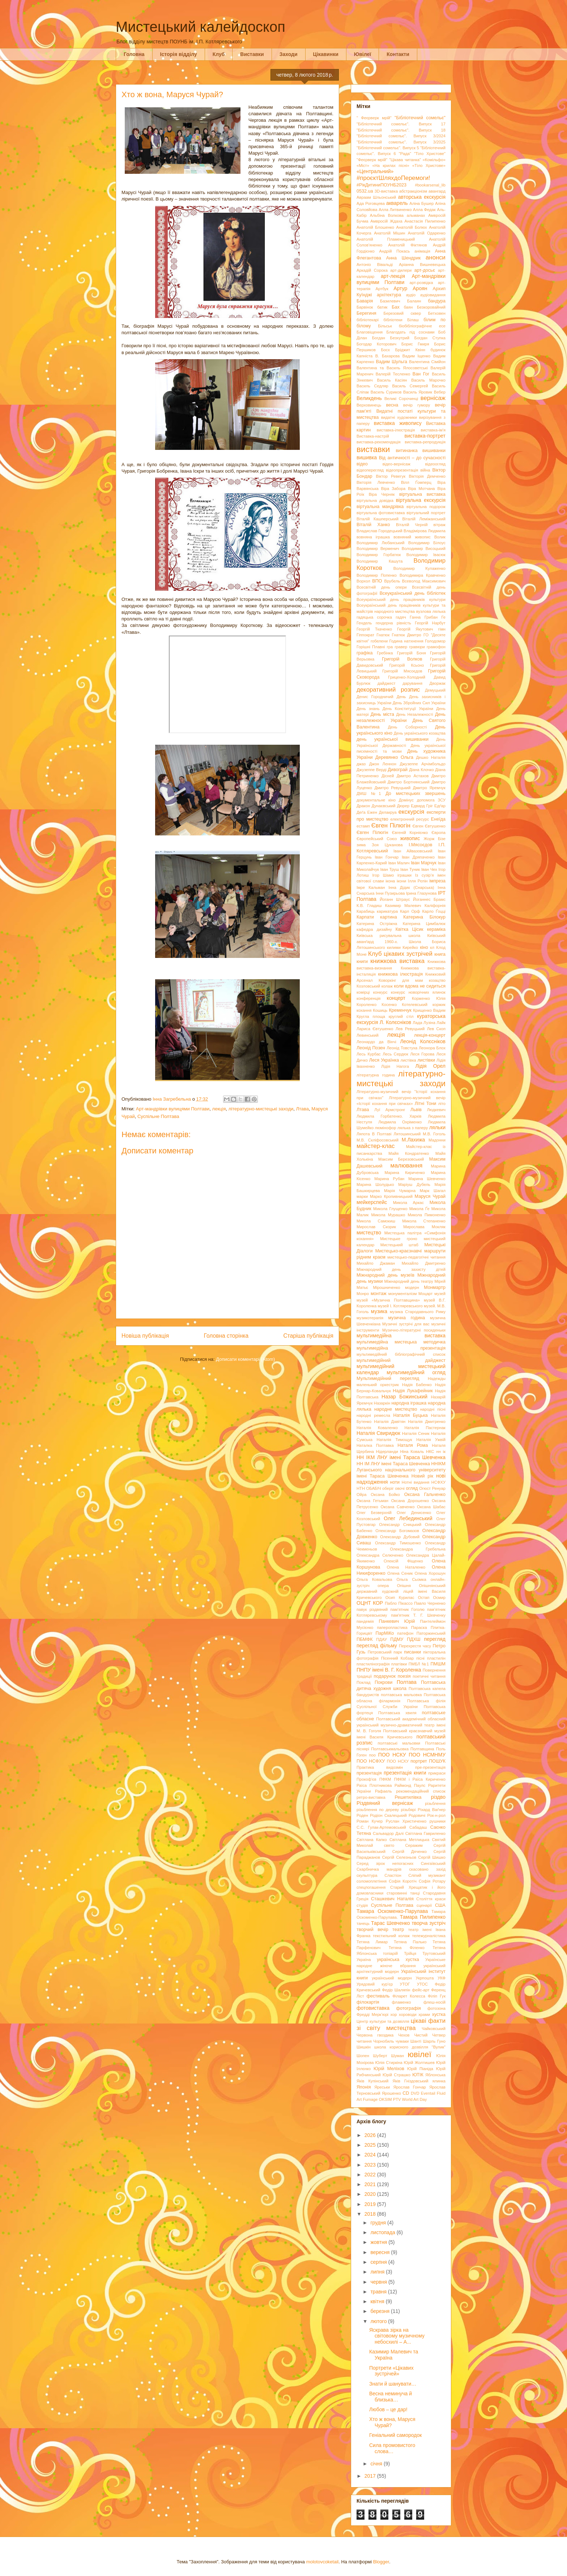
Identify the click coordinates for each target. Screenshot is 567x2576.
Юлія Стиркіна (388, 2062)
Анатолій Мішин (389, 233)
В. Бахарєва (387, 356)
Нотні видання (416, 1482)
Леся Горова (422, 1054)
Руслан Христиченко (406, 1821)
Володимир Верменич (378, 548)
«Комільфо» (434, 160)
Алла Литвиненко (395, 209)
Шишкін (364, 2047)
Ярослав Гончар (409, 2087)
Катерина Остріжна (377, 923)
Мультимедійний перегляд (388, 1378)
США (440, 1905)
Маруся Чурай (430, 1196)
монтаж (379, 1293)
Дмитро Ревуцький (393, 788)
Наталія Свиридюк (378, 1433)
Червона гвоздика (375, 2035)
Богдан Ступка (430, 338)
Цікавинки (325, 54)
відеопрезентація (402, 470)
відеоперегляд (370, 470)
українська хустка (398, 1959)
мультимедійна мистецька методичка (401, 1342)
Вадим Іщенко (416, 356)
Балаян (414, 301)
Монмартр (435, 1287)
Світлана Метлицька (409, 1839)
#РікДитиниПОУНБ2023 (381, 185)
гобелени (379, 641)
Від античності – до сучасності (412, 457)
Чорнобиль (383, 2041)
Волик (440, 537)
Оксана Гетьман (372, 1500)
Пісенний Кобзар (397, 1658)
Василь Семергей (410, 386)
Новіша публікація (145, 1336)
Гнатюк (382, 635)
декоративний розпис (388, 689)
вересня (380, 2252)
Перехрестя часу (415, 1646)
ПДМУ (396, 1639)
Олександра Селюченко (380, 1555)
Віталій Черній (411, 524)
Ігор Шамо (383, 875)
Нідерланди (387, 1451)
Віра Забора (393, 488)
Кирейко (410, 947)
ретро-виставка (371, 1797)
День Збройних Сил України (419, 703)
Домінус (406, 800)
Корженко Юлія (429, 998)
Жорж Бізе (434, 839)
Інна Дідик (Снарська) (411, 887)
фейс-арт (420, 1990)
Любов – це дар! (388, 2409)
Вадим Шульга (392, 361)
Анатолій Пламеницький (386, 239)
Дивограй (398, 769)
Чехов (403, 2035)
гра (390, 647)
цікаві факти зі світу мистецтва (401, 2024)
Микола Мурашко (388, 1215)
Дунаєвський (383, 806)
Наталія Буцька (410, 1415)
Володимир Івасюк (426, 554)
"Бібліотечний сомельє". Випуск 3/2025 (401, 142)
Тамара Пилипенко (423, 1917)
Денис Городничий (375, 696)
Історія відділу (178, 54)
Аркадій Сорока (372, 270)
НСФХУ (438, 1482)
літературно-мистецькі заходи (261, 1108)
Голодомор (435, 641)
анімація (422, 251)
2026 (370, 2135)
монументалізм (402, 1293)
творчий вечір (372, 1929)
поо (372, 1755)
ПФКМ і (402, 1779)
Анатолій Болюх (411, 227)
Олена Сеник (400, 1573)
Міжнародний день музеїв (385, 1275)
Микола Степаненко (424, 1221)
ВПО (377, 581)
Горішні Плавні (371, 647)
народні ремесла (373, 1415)
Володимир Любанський (381, 543)
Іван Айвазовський (412, 851)
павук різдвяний (372, 1609)
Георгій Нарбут (430, 623)
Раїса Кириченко (429, 1779)
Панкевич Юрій (397, 1621)
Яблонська (435, 2075)
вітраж (440, 524)
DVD (415, 2093)
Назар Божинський (404, 1396)
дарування (412, 683)
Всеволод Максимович (424, 581)
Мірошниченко (386, 1287)
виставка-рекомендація (379, 442)
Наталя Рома (412, 1445)
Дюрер (403, 806)
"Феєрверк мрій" (372, 160)
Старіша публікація (308, 1336)
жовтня (379, 2242)
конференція (368, 998)
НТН (361, 1488)
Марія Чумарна (399, 1190)
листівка (408, 1060)
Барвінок (365, 307)
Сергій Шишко (432, 1857)
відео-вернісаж (396, 464)
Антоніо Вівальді (375, 264)
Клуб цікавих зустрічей (400, 953)
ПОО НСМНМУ (427, 1755)
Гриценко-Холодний (406, 677)
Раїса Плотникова (374, 1785)
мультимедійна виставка (401, 1335)
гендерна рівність (393, 623)
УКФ (442, 1978)
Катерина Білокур (424, 917)
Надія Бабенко (417, 1384)
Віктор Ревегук (390, 476)
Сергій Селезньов (399, 1857)
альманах (416, 215)
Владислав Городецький (379, 531)
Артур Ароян (410, 288)
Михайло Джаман (376, 1263)
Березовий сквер (402, 313)
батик (382, 307)
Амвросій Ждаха (386, 221)
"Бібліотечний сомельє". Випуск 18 (401, 130)
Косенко (389, 1004)
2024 (370, 2155)
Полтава (407, 1682)
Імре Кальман (371, 887)
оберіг (388, 1488)
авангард (437, 191)
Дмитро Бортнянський (409, 782)
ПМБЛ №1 (419, 1664)
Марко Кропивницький (391, 1196)
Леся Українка (384, 1060)
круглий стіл (401, 1016)
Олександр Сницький (400, 1524)
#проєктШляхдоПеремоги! (393, 178)
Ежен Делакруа (382, 812)
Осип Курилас (399, 1597)
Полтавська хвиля (397, 1713)
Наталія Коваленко (377, 1427)
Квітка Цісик (409, 929)
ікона (390, 881)
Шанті (415, 2041)
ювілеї (419, 2054)
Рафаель (383, 1791)
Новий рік (422, 1476)
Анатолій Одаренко (427, 233)
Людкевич (436, 1110)
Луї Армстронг (389, 1110)
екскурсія (411, 811)
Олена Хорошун (430, 1573)
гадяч (401, 617)
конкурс (380, 992)
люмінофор (385, 1128)
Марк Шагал (433, 1190)
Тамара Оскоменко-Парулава (392, 1911)
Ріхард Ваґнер (432, 1809)
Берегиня (366, 313)
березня (380, 2311)
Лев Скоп (436, 1029)
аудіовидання (433, 295)
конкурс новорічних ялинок (418, 992)
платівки (399, 1664)
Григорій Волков (402, 659)
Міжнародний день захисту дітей (401, 1269)
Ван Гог (421, 374)
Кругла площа (371, 1016)
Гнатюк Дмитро (406, 635)
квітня (377, 2301)
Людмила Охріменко (400, 1122)
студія (362, 1905)
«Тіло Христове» (429, 165)
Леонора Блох (432, 1048)
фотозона (436, 2008)
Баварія (365, 301)
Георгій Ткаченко (374, 629)
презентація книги (405, 1773)
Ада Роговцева (371, 203)
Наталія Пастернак (425, 1427)
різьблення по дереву (378, 1809)
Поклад (364, 1682)
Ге (443, 617)
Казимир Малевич (403, 905)
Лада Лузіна (424, 1022)
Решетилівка (408, 1797)
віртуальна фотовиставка (381, 513)
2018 (370, 2214)
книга (440, 954)
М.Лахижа (413, 1140)
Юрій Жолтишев (419, 2062)
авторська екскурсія (422, 197)
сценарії (424, 1905)
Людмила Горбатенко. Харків (389, 1116)
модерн (412, 1287)
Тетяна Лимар (372, 1942)
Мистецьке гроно (398, 1239)
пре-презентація (430, 1767)
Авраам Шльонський (376, 197)
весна (392, 405)
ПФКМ (385, 1779)
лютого (379, 2321)
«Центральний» (375, 171)
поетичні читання (429, 1676)
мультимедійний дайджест (401, 1360)
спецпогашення (371, 1887)
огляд (412, 1488)
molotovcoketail (322, 2561)
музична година (406, 1317)
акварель (397, 203)
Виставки (252, 54)
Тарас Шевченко (390, 1923)
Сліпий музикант (427, 1875)
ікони (401, 881)
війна (425, 470)
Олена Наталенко (406, 1567)
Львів (416, 1109)
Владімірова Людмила (425, 531)
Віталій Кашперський (377, 519)
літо (442, 1103)
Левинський (368, 1035)
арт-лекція (393, 276)
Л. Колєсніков (395, 1022)
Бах (396, 307)
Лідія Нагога (395, 1066)
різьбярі (408, 1809)
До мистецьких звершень (415, 793)
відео (362, 463)
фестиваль (378, 1996)
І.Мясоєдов (420, 844)
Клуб (219, 54)
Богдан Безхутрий (390, 338)
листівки (426, 1060)
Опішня (404, 1585)
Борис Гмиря (415, 344)
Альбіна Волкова (387, 215)
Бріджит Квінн (410, 350)
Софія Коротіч (403, 1881)
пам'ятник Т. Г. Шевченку (418, 1615)
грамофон (436, 647)
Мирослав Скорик (376, 1227)
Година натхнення (406, 641)
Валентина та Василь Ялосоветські (392, 368)
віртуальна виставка (422, 494)
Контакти (398, 54)
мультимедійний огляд (416, 1372)
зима (361, 845)
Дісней (387, 776)
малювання (407, 1165)
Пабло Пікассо (399, 1603)
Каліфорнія (435, 905)
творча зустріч (429, 1923)
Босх (385, 350)
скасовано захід (427, 1869)
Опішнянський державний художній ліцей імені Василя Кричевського (401, 1591)
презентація (369, 1773)
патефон (405, 1633)
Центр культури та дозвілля (383, 2021)
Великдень (369, 398)
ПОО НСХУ (398, 1761)
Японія (364, 2087)
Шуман (397, 2056)
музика (379, 1311)
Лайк (441, 1022)
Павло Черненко (430, 1603)
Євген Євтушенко (429, 826)
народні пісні (433, 1409)
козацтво (437, 980)
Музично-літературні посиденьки (414, 1330)
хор (394, 2014)
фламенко (401, 2002)
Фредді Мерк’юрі (372, 2014)
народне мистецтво (395, 1409)
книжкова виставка (397, 961)
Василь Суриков (386, 392)
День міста (382, 714)
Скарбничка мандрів (379, 1869)
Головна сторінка (226, 1336)
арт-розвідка (421, 282)
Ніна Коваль (412, 1451)
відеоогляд (435, 464)
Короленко (366, 1004)
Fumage (370, 2099)
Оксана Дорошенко (410, 1500)
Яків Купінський (372, 2081)
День (401, 696)
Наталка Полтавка (375, 1445)
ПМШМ (438, 1664)
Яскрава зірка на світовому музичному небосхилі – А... (397, 2336)
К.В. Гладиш (369, 905)
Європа (438, 832)
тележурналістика (429, 1936)
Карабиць (366, 911)
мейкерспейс (372, 1202)
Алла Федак (424, 209)
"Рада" (405, 153)
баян (408, 307)
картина (388, 917)
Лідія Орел (430, 1066)
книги (362, 961)
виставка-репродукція (425, 442)
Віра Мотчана (421, 488)
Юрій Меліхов (389, 2068)
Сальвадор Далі (388, 1833)
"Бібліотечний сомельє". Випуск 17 (401, 124)
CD (405, 2093)
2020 (370, 2194)
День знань (368, 708)
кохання (364, 1010)
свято (389, 1845)
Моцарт (425, 1293)
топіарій (390, 1953)
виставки (373, 449)
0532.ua (365, 191)
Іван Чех (429, 869)
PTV (397, 2099)
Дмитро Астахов (413, 776)
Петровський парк (385, 1652)
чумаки (402, 2041)
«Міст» (363, 165)
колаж (387, 986)
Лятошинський (407, 1134)
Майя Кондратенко (408, 1153)
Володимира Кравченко (423, 575)
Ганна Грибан (424, 617)
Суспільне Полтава (158, 1116)
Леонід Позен (371, 1047)
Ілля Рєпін (418, 881)
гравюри (417, 647)
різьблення (435, 1803)
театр (398, 1929)
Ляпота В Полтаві (374, 1134)
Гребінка (385, 653)
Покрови (383, 1682)
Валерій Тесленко (393, 374)
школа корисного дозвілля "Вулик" (410, 2047)
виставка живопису (398, 423)
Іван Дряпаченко (418, 857)
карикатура (387, 911)
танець (363, 1923)
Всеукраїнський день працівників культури (401, 599)
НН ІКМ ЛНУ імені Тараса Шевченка (401, 1457)
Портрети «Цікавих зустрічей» (391, 2371)
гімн (442, 629)
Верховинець (369, 405)
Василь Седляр (372, 386)
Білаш (413, 320)
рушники (438, 1821)
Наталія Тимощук (394, 1439)
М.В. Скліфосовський (377, 1140)
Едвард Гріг (422, 806)
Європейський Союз (377, 839)
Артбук (382, 289)
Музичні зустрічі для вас (406, 1324)
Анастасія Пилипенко (425, 221)
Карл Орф (410, 911)
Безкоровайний (431, 307)
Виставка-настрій (373, 436)
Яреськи (382, 2087)
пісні (420, 1658)
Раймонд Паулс (410, 1785)
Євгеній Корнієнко (410, 832)
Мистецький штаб (399, 1245)
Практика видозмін (380, 1767)
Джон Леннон (382, 764)
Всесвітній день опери (381, 587)
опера (383, 1585)
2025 (370, 2145)
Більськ (385, 326)
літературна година (376, 1075)
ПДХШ (414, 1639)
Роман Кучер (370, 1821)
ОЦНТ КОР (370, 1603)
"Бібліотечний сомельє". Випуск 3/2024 (401, 136)
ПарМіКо (385, 1633)
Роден (362, 1815)
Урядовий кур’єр (375, 1984)
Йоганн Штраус (395, 899)
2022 (370, 2174)
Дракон (363, 806)
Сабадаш (418, 1827)
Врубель (392, 581)
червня (379, 2282)
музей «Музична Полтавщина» (388, 1300)
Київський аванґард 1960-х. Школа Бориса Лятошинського (401, 941)
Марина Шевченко (427, 1179)
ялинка (439, 2081)
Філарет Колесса (408, 1996)
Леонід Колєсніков (423, 1041)
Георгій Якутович (415, 629)
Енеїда (438, 819)
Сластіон (392, 1875)
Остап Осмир (432, 1597)
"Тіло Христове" (430, 153)
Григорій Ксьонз (406, 665)
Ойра (361, 1494)
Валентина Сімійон (427, 362)
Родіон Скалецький (388, 1815)
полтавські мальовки (399, 1743)
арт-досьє (424, 270)
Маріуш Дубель (414, 1184)
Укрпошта (424, 1978)
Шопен (363, 2056)
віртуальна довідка (375, 500)
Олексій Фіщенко (403, 1561)
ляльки (437, 1127)
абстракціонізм (413, 191)
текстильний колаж (391, 1936)
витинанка (406, 450)
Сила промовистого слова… (392, 2448)
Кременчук (400, 1010)
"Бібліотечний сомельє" (420, 117)
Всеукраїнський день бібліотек (413, 593)
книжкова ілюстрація (400, 974)
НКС (430, 1451)
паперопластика (392, 1627)
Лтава (302, 1108)
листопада (383, 2232)
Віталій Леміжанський (424, 519)
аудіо (411, 295)
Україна (364, 1959)
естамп (363, 826)
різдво (438, 1797)
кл (432, 947)
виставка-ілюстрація (396, 430)
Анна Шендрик (403, 258)
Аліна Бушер (421, 203)
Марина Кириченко (404, 1172)
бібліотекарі (368, 320)
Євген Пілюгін (390, 825)
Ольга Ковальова (374, 1579)
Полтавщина (422, 1749)
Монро (363, 1293)
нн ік (441, 1451)
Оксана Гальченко (425, 1494)
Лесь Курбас (369, 1054)
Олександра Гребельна (418, 1549)
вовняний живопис (412, 537)
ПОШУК (437, 1761)
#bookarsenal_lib (430, 185)
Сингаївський (433, 1863)
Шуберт (380, 2056)
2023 (370, 2165)
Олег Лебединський (408, 1518)
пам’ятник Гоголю (407, 1609)
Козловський (368, 986)
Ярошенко (391, 2093)
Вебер (440, 392)
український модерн (392, 1978)
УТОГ (405, 1984)
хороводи (408, 2014)
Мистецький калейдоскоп (200, 27)
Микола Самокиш (376, 1221)
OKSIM (385, 2099)
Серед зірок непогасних (385, 1863)
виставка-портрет (425, 436)
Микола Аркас (408, 1202)
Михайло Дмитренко (424, 1263)
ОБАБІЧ (373, 1488)
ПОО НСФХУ (371, 1761)
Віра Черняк (382, 494)
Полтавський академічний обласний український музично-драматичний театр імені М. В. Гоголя (401, 1725)
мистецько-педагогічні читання (416, 1257)
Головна (134, 54)
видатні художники (399, 417)
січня (377, 2464)
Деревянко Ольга (394, 757)
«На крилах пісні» (390, 165)
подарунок (385, 1676)
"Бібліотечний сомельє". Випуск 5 (388, 148)
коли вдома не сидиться (420, 986)
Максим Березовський (401, 1159)
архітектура (389, 294)
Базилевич (390, 301)
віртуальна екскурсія (421, 500)
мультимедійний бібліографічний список (401, 1354)
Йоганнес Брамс (429, 899)
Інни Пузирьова (390, 893)
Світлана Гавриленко (425, 1833)
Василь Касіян (392, 380)
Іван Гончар (386, 857)
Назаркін (382, 1403)
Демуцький (435, 690)
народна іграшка (408, 1403)
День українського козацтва (420, 733)
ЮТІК (417, 2074)
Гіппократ (365, 635)
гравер (401, 647)
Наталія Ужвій (431, 1439)
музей (440, 1293)
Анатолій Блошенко (375, 227)
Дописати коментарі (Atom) (245, 1359)
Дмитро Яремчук (429, 788)
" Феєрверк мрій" (374, 118)
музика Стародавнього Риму (418, 1311)
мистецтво (369, 1232)
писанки (412, 1652)
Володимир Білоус (427, 543)
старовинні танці (403, 1893)
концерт (396, 998)
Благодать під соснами (411, 332)
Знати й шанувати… (392, 2384)
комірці (363, 992)
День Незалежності (414, 714)
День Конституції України (408, 708)
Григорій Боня (411, 653)
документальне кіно (376, 800)
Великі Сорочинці (401, 398)
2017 (370, 2476)
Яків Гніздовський (410, 2081)
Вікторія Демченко (427, 476)
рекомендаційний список (421, 1791)
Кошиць (380, 1010)
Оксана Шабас (431, 1507)
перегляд (435, 1639)
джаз (361, 764)
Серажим (413, 1845)
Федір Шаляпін (396, 1990)
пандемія (365, 1621)
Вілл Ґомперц (416, 482)
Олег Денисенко (414, 1512)
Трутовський (434, 1953)
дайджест (387, 683)
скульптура (367, 1875)
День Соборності (407, 727)
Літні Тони (425, 1103)
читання (364, 2041)
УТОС (422, 1984)
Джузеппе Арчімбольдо (423, 764)
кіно (424, 947)
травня (379, 2292)
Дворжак (438, 683)
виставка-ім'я (433, 430)
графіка (365, 652)
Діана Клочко (421, 769)
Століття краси (431, 1899)
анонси (436, 257)
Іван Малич (398, 863)
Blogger (381, 2561)
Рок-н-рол (436, 1815)
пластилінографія (373, 1664)
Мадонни (437, 1140)
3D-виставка (386, 191)
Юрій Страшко (396, 2075)
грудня (378, 2222)
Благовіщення (370, 332)
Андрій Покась (394, 251)
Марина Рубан (389, 1179)
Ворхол (363, 581)
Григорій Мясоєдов (402, 671)
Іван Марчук (423, 862)
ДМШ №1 (369, 793)
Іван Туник (410, 869)
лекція (219, 1108)
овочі (399, 1488)
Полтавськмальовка (390, 1749)
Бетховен (437, 313)
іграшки (404, 875)
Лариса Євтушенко (375, 1029)
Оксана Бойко (385, 1494)
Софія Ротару (432, 1881)
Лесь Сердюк (395, 1054)
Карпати (365, 917)
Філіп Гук (437, 1996)
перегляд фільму (377, 1645)
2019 (370, 2204)
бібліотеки (393, 320)
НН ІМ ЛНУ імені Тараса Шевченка (393, 1463)
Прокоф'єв (366, 1779)
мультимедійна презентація (401, 1348)
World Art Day (414, 2099)
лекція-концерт (430, 1035)
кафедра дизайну (374, 929)
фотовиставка (373, 2008)
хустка (439, 2014)
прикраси (437, 1773)
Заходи (289, 54)
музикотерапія (370, 1318)
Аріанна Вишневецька (422, 264)
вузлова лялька (431, 611)
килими (394, 947)
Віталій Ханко (373, 524)
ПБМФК (365, 1639)
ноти (395, 1482)
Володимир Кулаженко (419, 568)
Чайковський (434, 2028)
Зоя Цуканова (387, 845)
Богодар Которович (376, 344)
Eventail (428, 2093)
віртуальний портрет (426, 513)
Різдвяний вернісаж (385, 1803)
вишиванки (434, 450)
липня (378, 2272)
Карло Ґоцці (434, 911)
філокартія (368, 2002)
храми (424, 2014)
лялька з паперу (412, 1128)
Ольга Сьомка (411, 1579)
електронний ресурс (410, 819)
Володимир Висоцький (424, 548)
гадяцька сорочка (374, 617)
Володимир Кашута (380, 561)
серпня (379, 2262)
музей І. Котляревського (400, 1306)
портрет (418, 1761)
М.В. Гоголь (434, 1134)
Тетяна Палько (410, 1942)
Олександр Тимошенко (398, 1543)
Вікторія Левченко (376, 482)
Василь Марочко (428, 380)
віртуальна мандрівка (380, 506)
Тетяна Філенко (407, 1947)
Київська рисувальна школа (388, 935)
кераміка (436, 929)
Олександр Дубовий (399, 1537)
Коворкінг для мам (401, 980)
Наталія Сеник (416, 1433)
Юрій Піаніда (420, 2069)
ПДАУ (381, 1639)
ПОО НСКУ (392, 1755)
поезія (404, 1676)
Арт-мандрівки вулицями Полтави (172, 1108)
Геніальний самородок (395, 2435)
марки (362, 1196)
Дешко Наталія (431, 757)
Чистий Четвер (430, 2035)
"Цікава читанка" (405, 160)
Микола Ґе (419, 1209)
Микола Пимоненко (427, 1215)
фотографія (408, 2008)
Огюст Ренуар (432, 1488)
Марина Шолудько (375, 1184)
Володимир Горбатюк (379, 554)
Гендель (364, 623)
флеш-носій (434, 2002)
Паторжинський (431, 1633)
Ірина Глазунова (421, 893)
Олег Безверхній (374, 1512)
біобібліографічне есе (422, 326)
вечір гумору (416, 405)
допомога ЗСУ (431, 800)
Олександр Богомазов (397, 1530)
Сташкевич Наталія (392, 1898)
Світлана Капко (372, 1839)
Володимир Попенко (377, 575)
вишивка (367, 457)
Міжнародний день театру (408, 1281)
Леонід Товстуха (402, 1048)
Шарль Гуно (434, 2041)
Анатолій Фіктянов (407, 245)
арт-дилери (401, 270)
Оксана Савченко (397, 1507)
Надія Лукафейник (412, 1390)
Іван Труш (389, 869)
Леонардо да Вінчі (376, 1042)
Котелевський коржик (424, 1004)
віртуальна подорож (426, 506)
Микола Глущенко (390, 1209)
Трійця (410, 1953)
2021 (370, 2184)
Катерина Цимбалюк (424, 923)
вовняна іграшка (373, 537)
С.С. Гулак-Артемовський (381, 1827)
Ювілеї (362, 54)
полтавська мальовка (401, 1695)
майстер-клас (376, 1146)
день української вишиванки (393, 739)
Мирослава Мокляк (424, 1227)
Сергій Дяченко (409, 1851)
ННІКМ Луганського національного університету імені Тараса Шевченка (401, 1470)
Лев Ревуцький (410, 1029)
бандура (437, 301)
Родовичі (417, 1815)
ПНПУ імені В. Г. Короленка (389, 1670)
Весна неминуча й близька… (390, 2397)
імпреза (437, 880)
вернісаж (433, 398)
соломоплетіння (372, 1881)
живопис (410, 838)
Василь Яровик (417, 392)
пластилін (436, 1658)
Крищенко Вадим (429, 1010)
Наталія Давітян (389, 1421)
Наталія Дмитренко (427, 1421)
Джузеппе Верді (372, 769)
